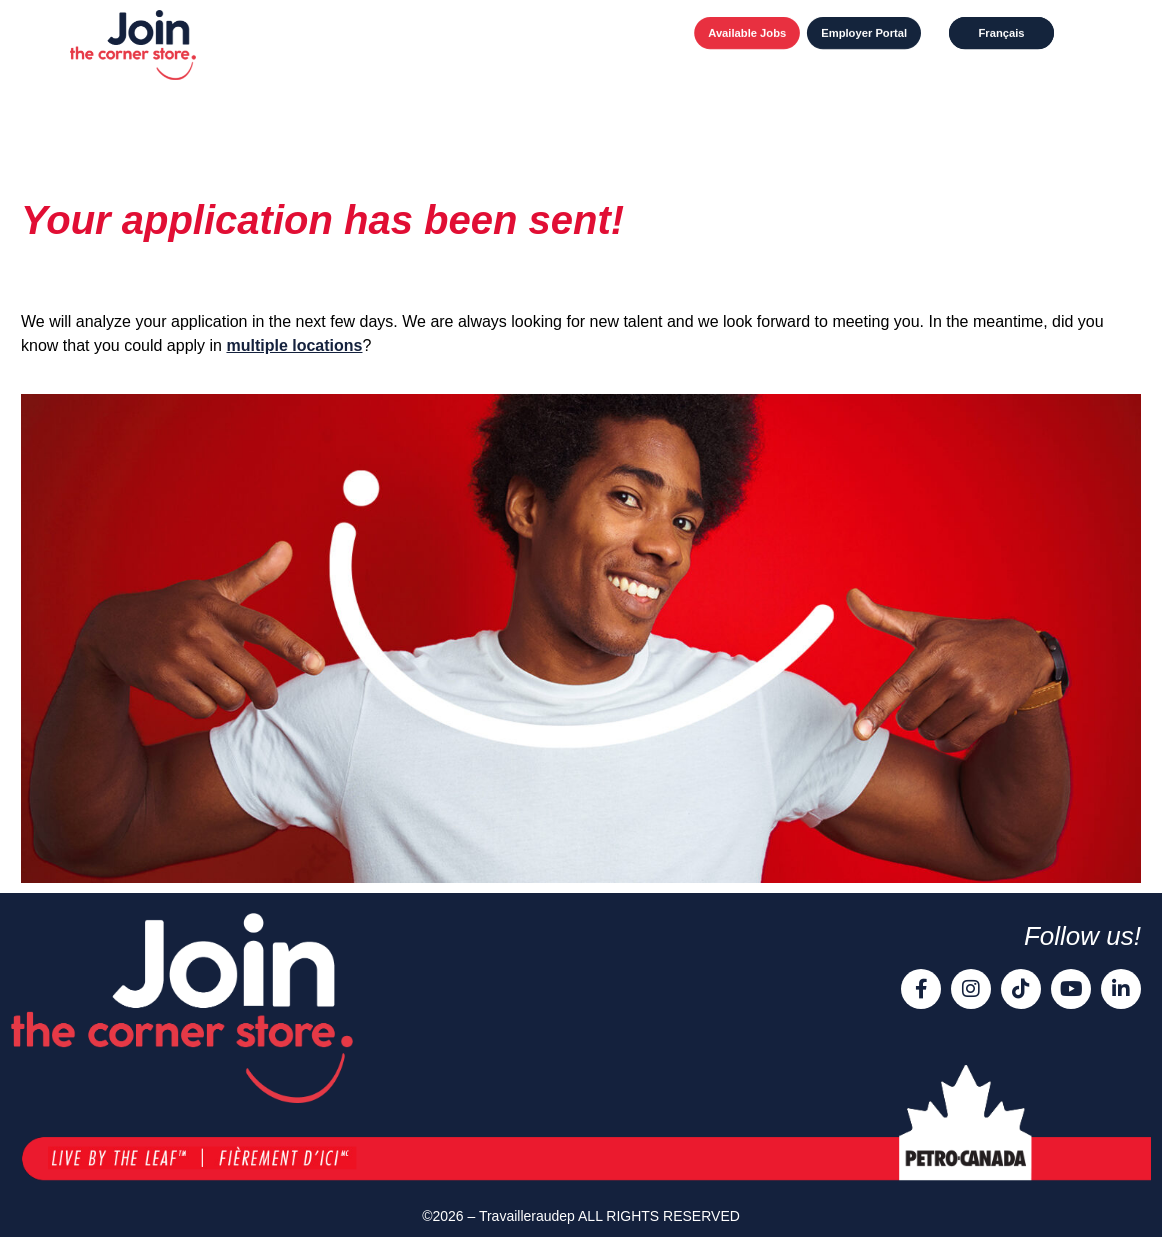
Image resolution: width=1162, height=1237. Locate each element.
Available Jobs (747, 33)
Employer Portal (864, 33)
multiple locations (294, 345)
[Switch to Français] (1001, 33)
